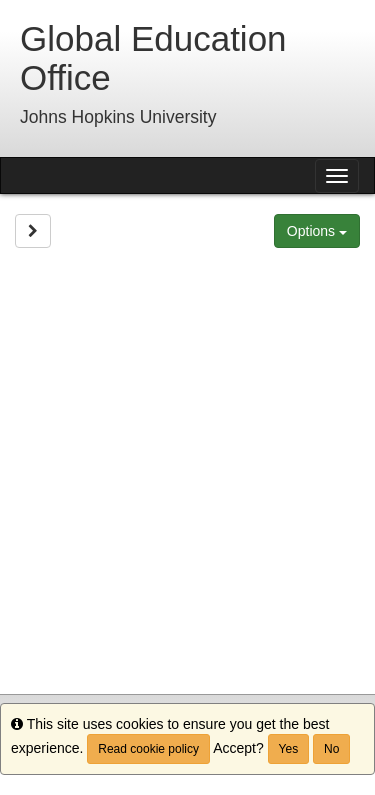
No (331, 749)
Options (317, 231)
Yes (289, 749)
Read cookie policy (148, 749)
